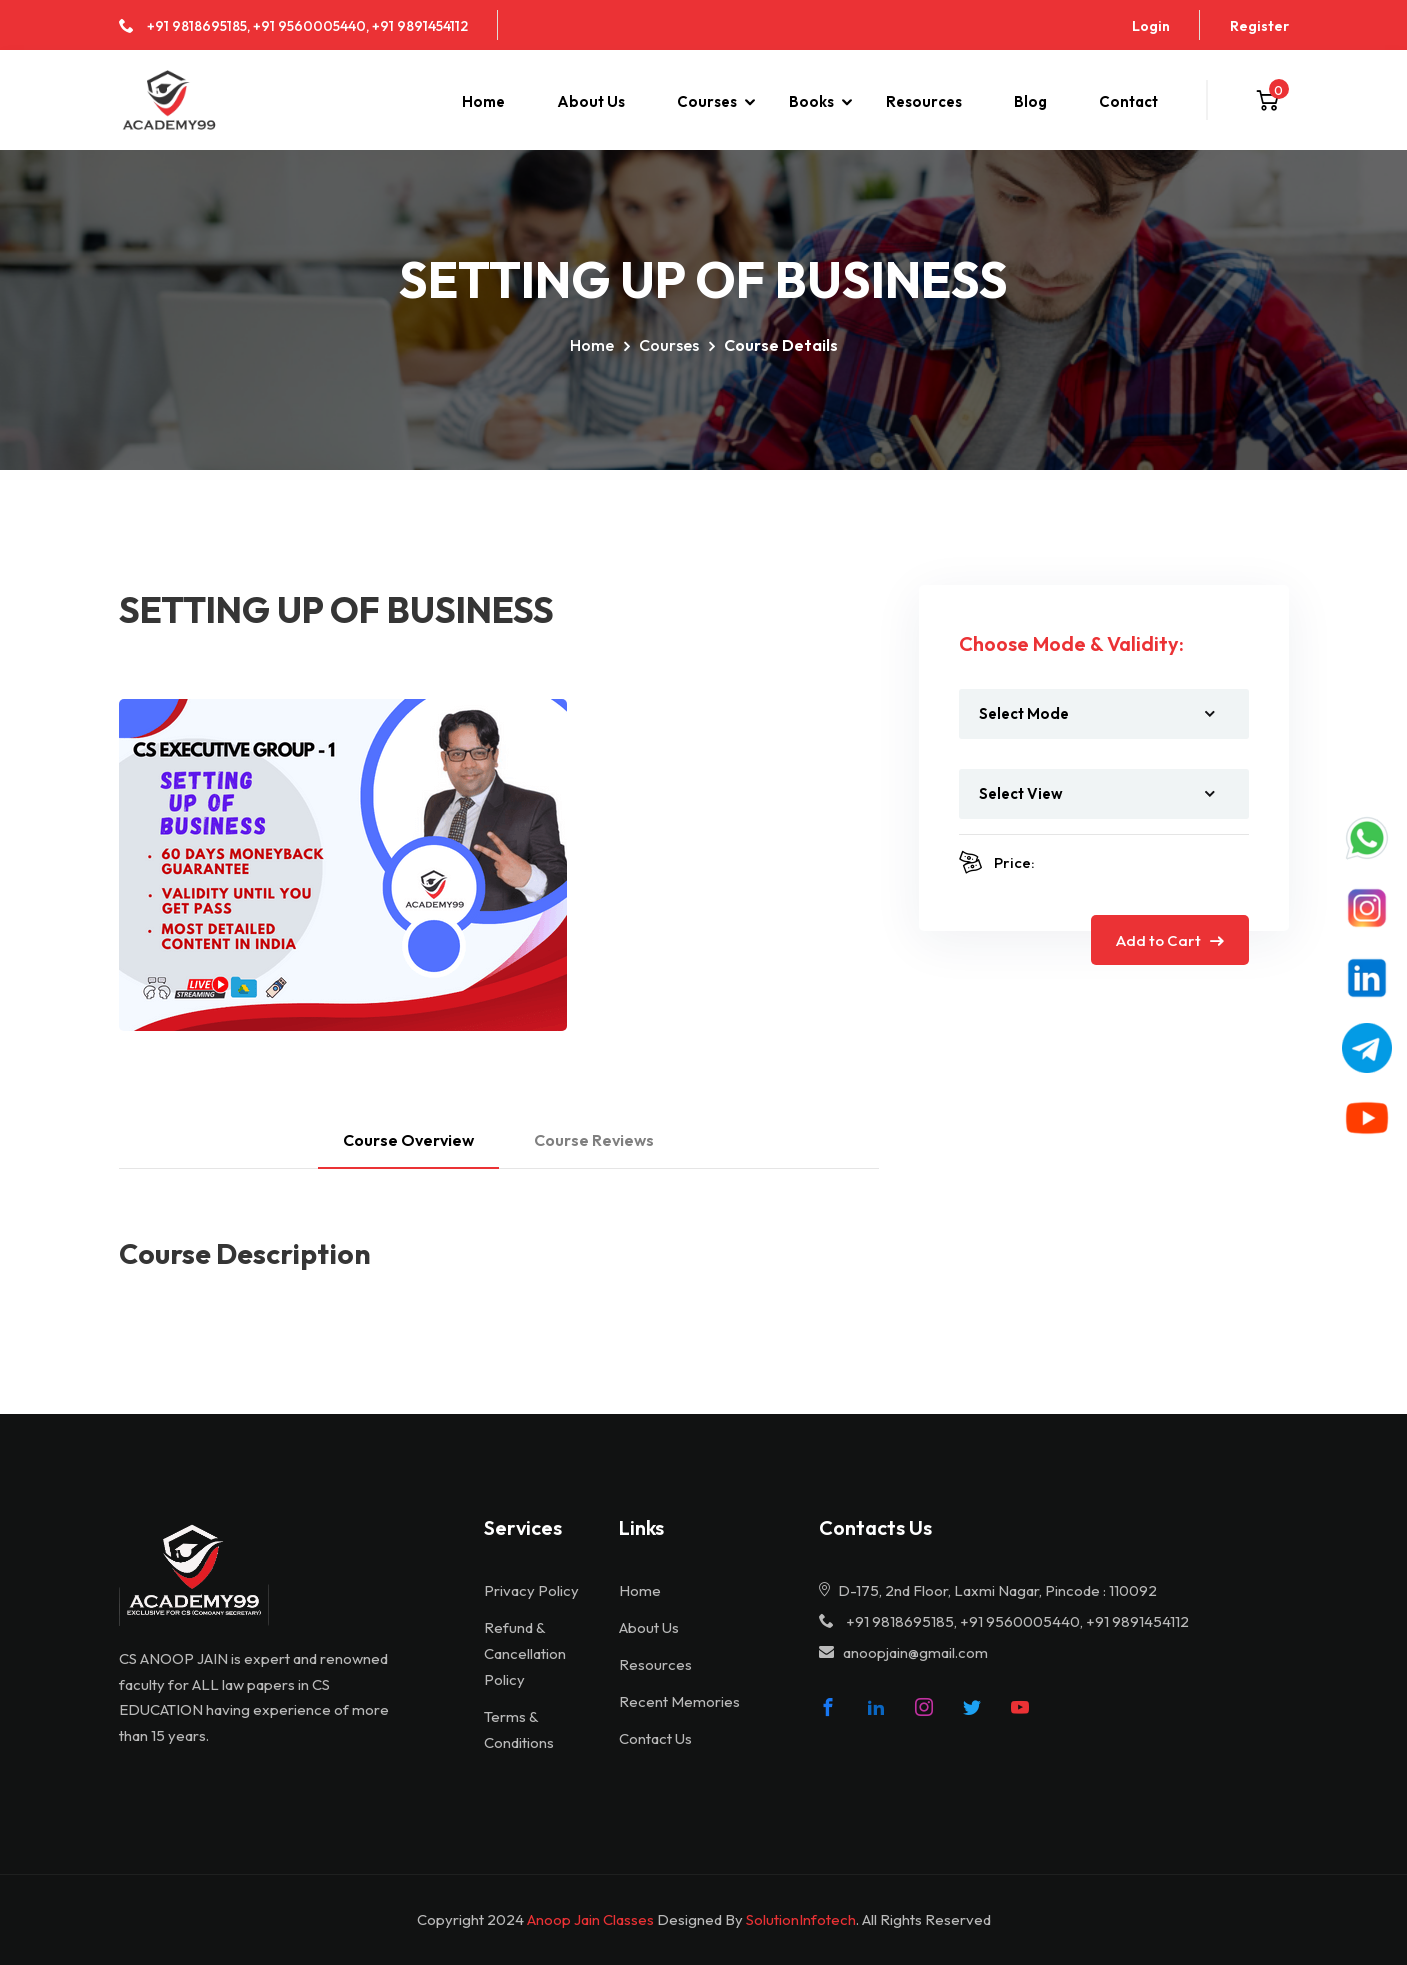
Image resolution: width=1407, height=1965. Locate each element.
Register (1259, 26)
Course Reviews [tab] (594, 1140)
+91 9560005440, (311, 26)
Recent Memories (679, 1701)
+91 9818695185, (198, 26)
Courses (707, 101)
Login (1151, 26)
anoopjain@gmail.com (915, 1652)
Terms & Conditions (519, 1729)
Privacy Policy (531, 1590)
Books (811, 101)
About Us (591, 101)
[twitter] (972, 1707)
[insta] (924, 1707)
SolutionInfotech (801, 1919)
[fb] (828, 1707)
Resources (924, 101)
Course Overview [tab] (408, 1140)
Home (483, 101)
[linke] (876, 1707)
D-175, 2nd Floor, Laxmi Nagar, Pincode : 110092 (988, 1590)
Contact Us (655, 1738)
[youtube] (1020, 1707)
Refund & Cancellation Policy (525, 1653)
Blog (1030, 101)
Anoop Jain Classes (590, 1919)
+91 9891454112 (420, 26)
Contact (1128, 101)
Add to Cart (1170, 940)
